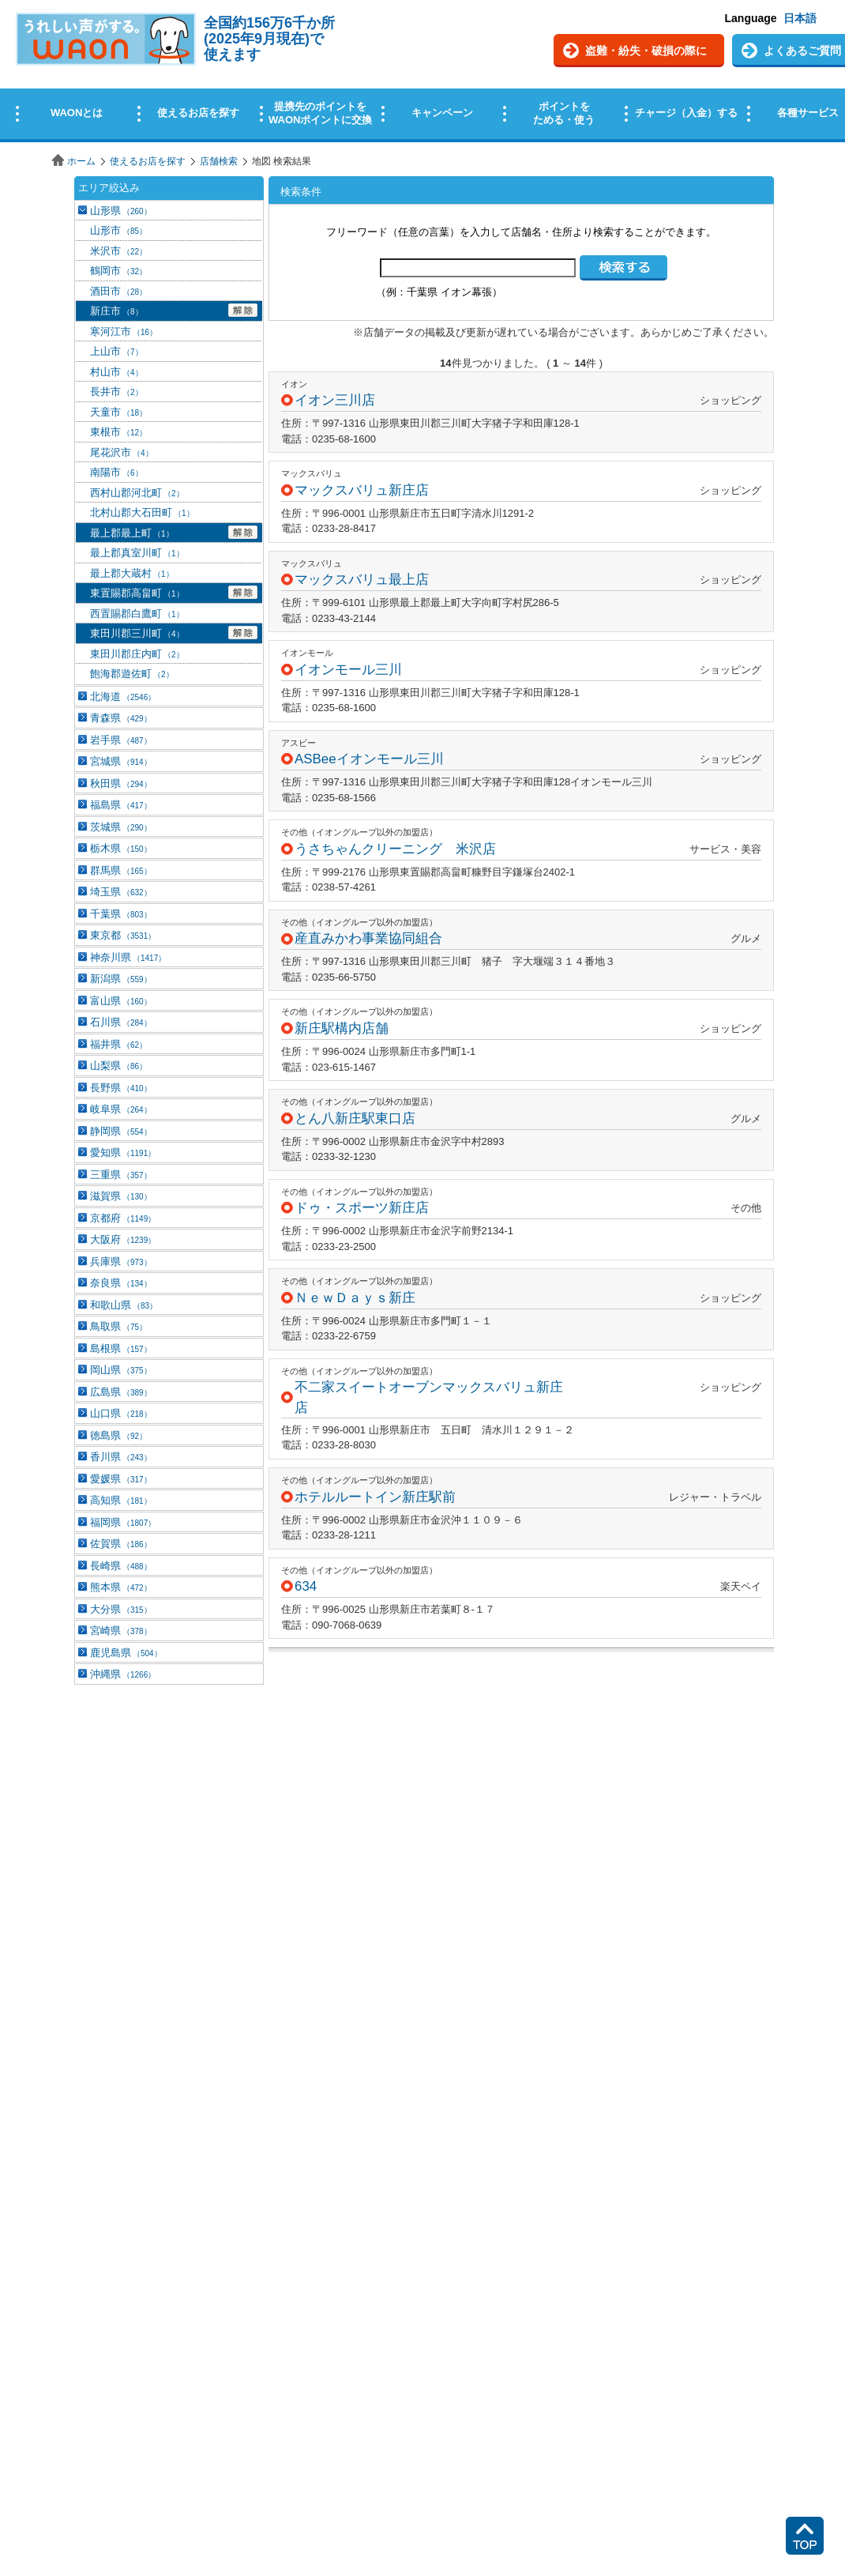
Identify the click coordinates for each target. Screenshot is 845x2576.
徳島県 (118, 1435)
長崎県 (121, 1566)
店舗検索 (219, 161)
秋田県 (121, 783)
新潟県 (121, 979)
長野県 (121, 1088)
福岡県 (123, 1522)
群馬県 (121, 870)
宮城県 (121, 761)
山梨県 (118, 1065)
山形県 (121, 211)
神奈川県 (128, 957)
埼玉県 (121, 892)
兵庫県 (121, 1261)
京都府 (123, 1218)
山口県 (121, 1413)
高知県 (121, 1500)
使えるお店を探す (148, 161)
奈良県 (121, 1283)
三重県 (121, 1175)
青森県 (121, 718)
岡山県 (121, 1370)
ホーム (81, 161)
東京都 (123, 935)
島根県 (121, 1348)
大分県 (121, 1609)
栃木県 (121, 848)
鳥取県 (118, 1326)
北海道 (123, 696)
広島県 (121, 1392)
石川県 (121, 1022)
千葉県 (121, 914)
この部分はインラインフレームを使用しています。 (422, 73)
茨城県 (121, 827)
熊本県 (121, 1587)
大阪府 (123, 1239)
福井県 (118, 1044)
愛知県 (123, 1152)
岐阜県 (121, 1109)
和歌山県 (123, 1305)
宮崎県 (121, 1630)
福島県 (121, 805)
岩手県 (121, 740)
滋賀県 (121, 1196)
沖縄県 (123, 1674)
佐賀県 (121, 1544)
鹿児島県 (126, 1653)
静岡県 (121, 1131)
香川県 (121, 1457)
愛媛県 (121, 1479)
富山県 (121, 1001)
